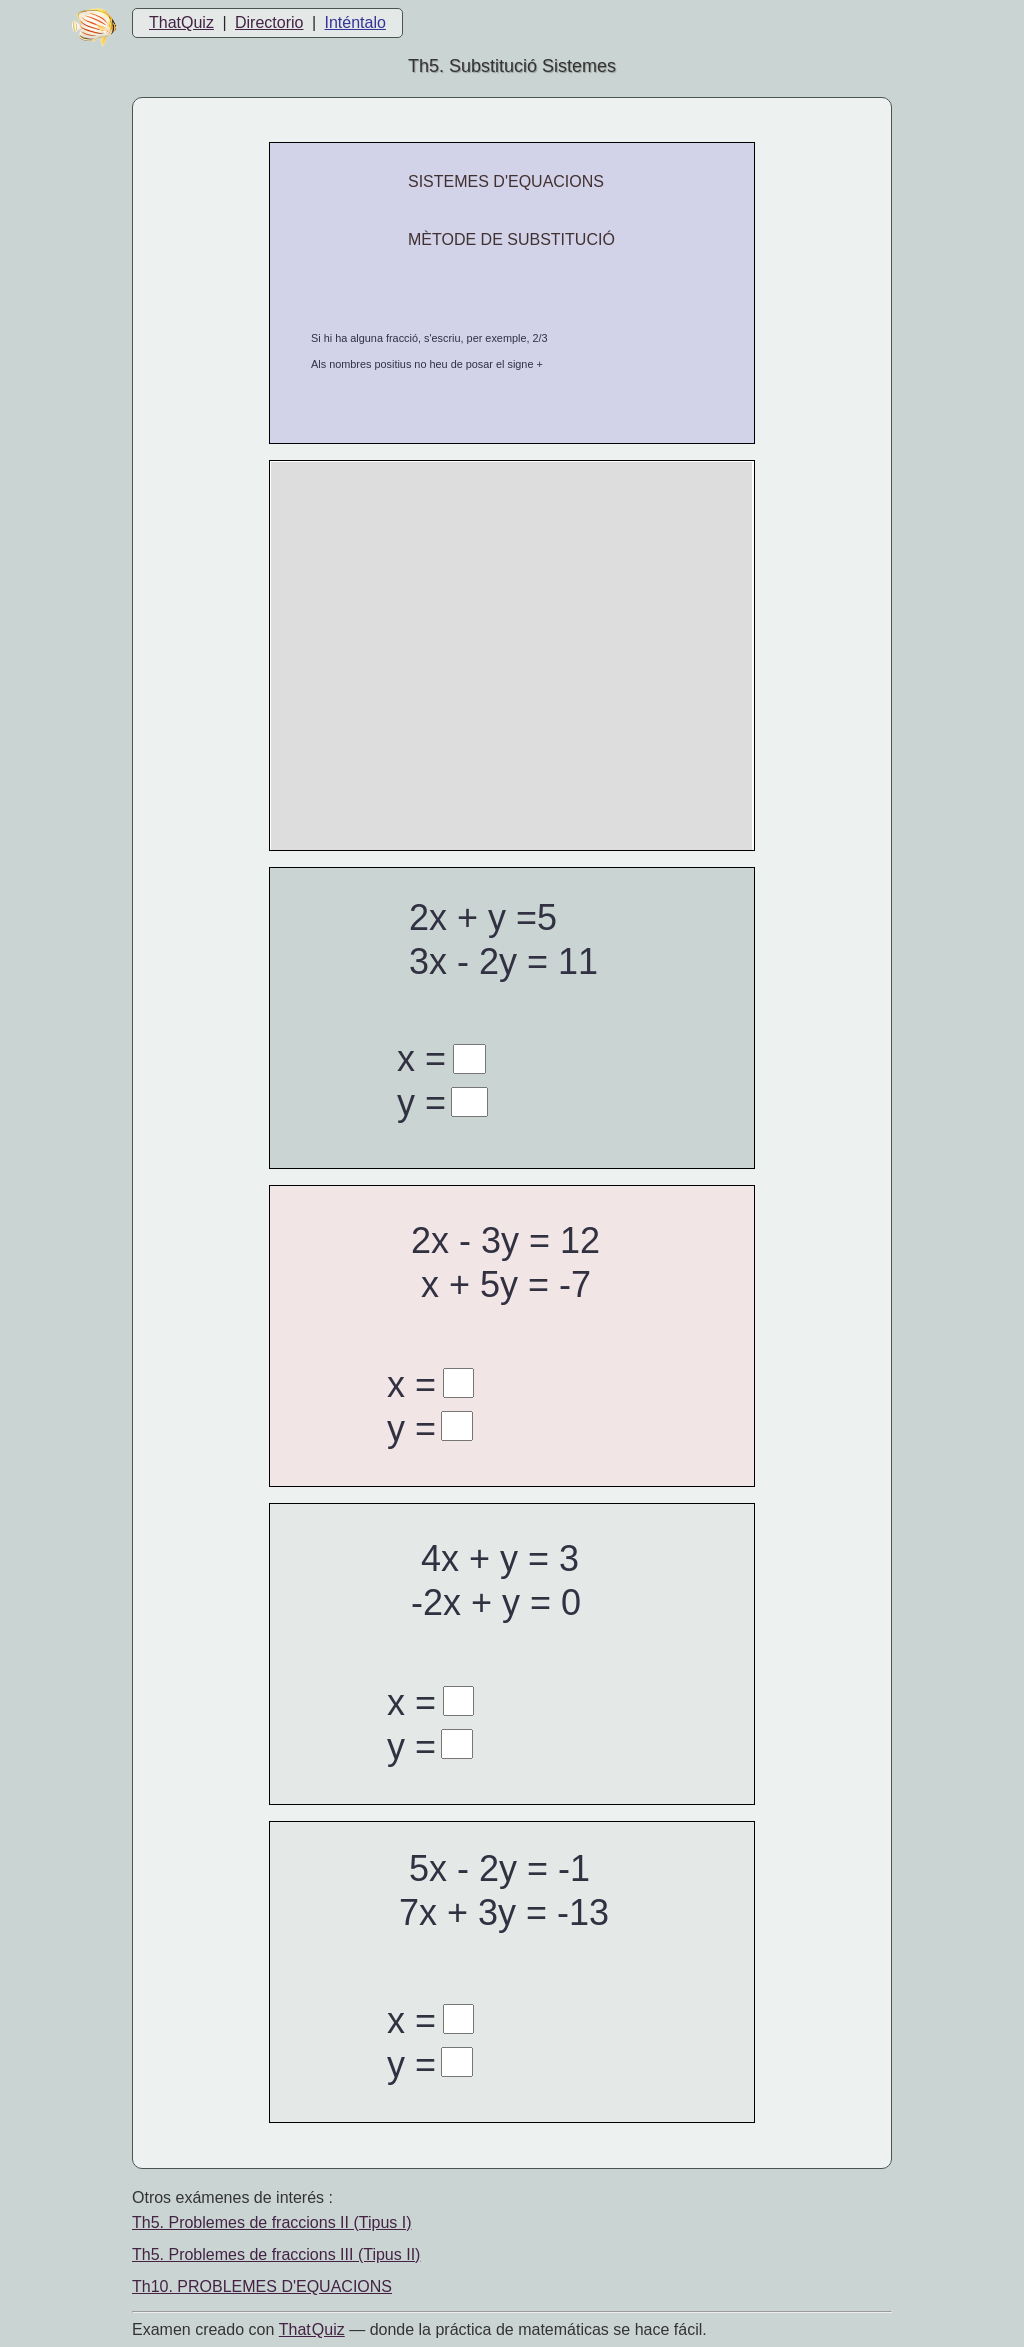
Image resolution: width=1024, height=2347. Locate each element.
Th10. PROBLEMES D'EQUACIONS (262, 2286)
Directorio (269, 22)
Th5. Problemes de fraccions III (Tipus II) (276, 2254)
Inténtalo (355, 22)
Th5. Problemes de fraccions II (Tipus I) (272, 2222)
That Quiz (312, 2329)
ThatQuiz (181, 22)
